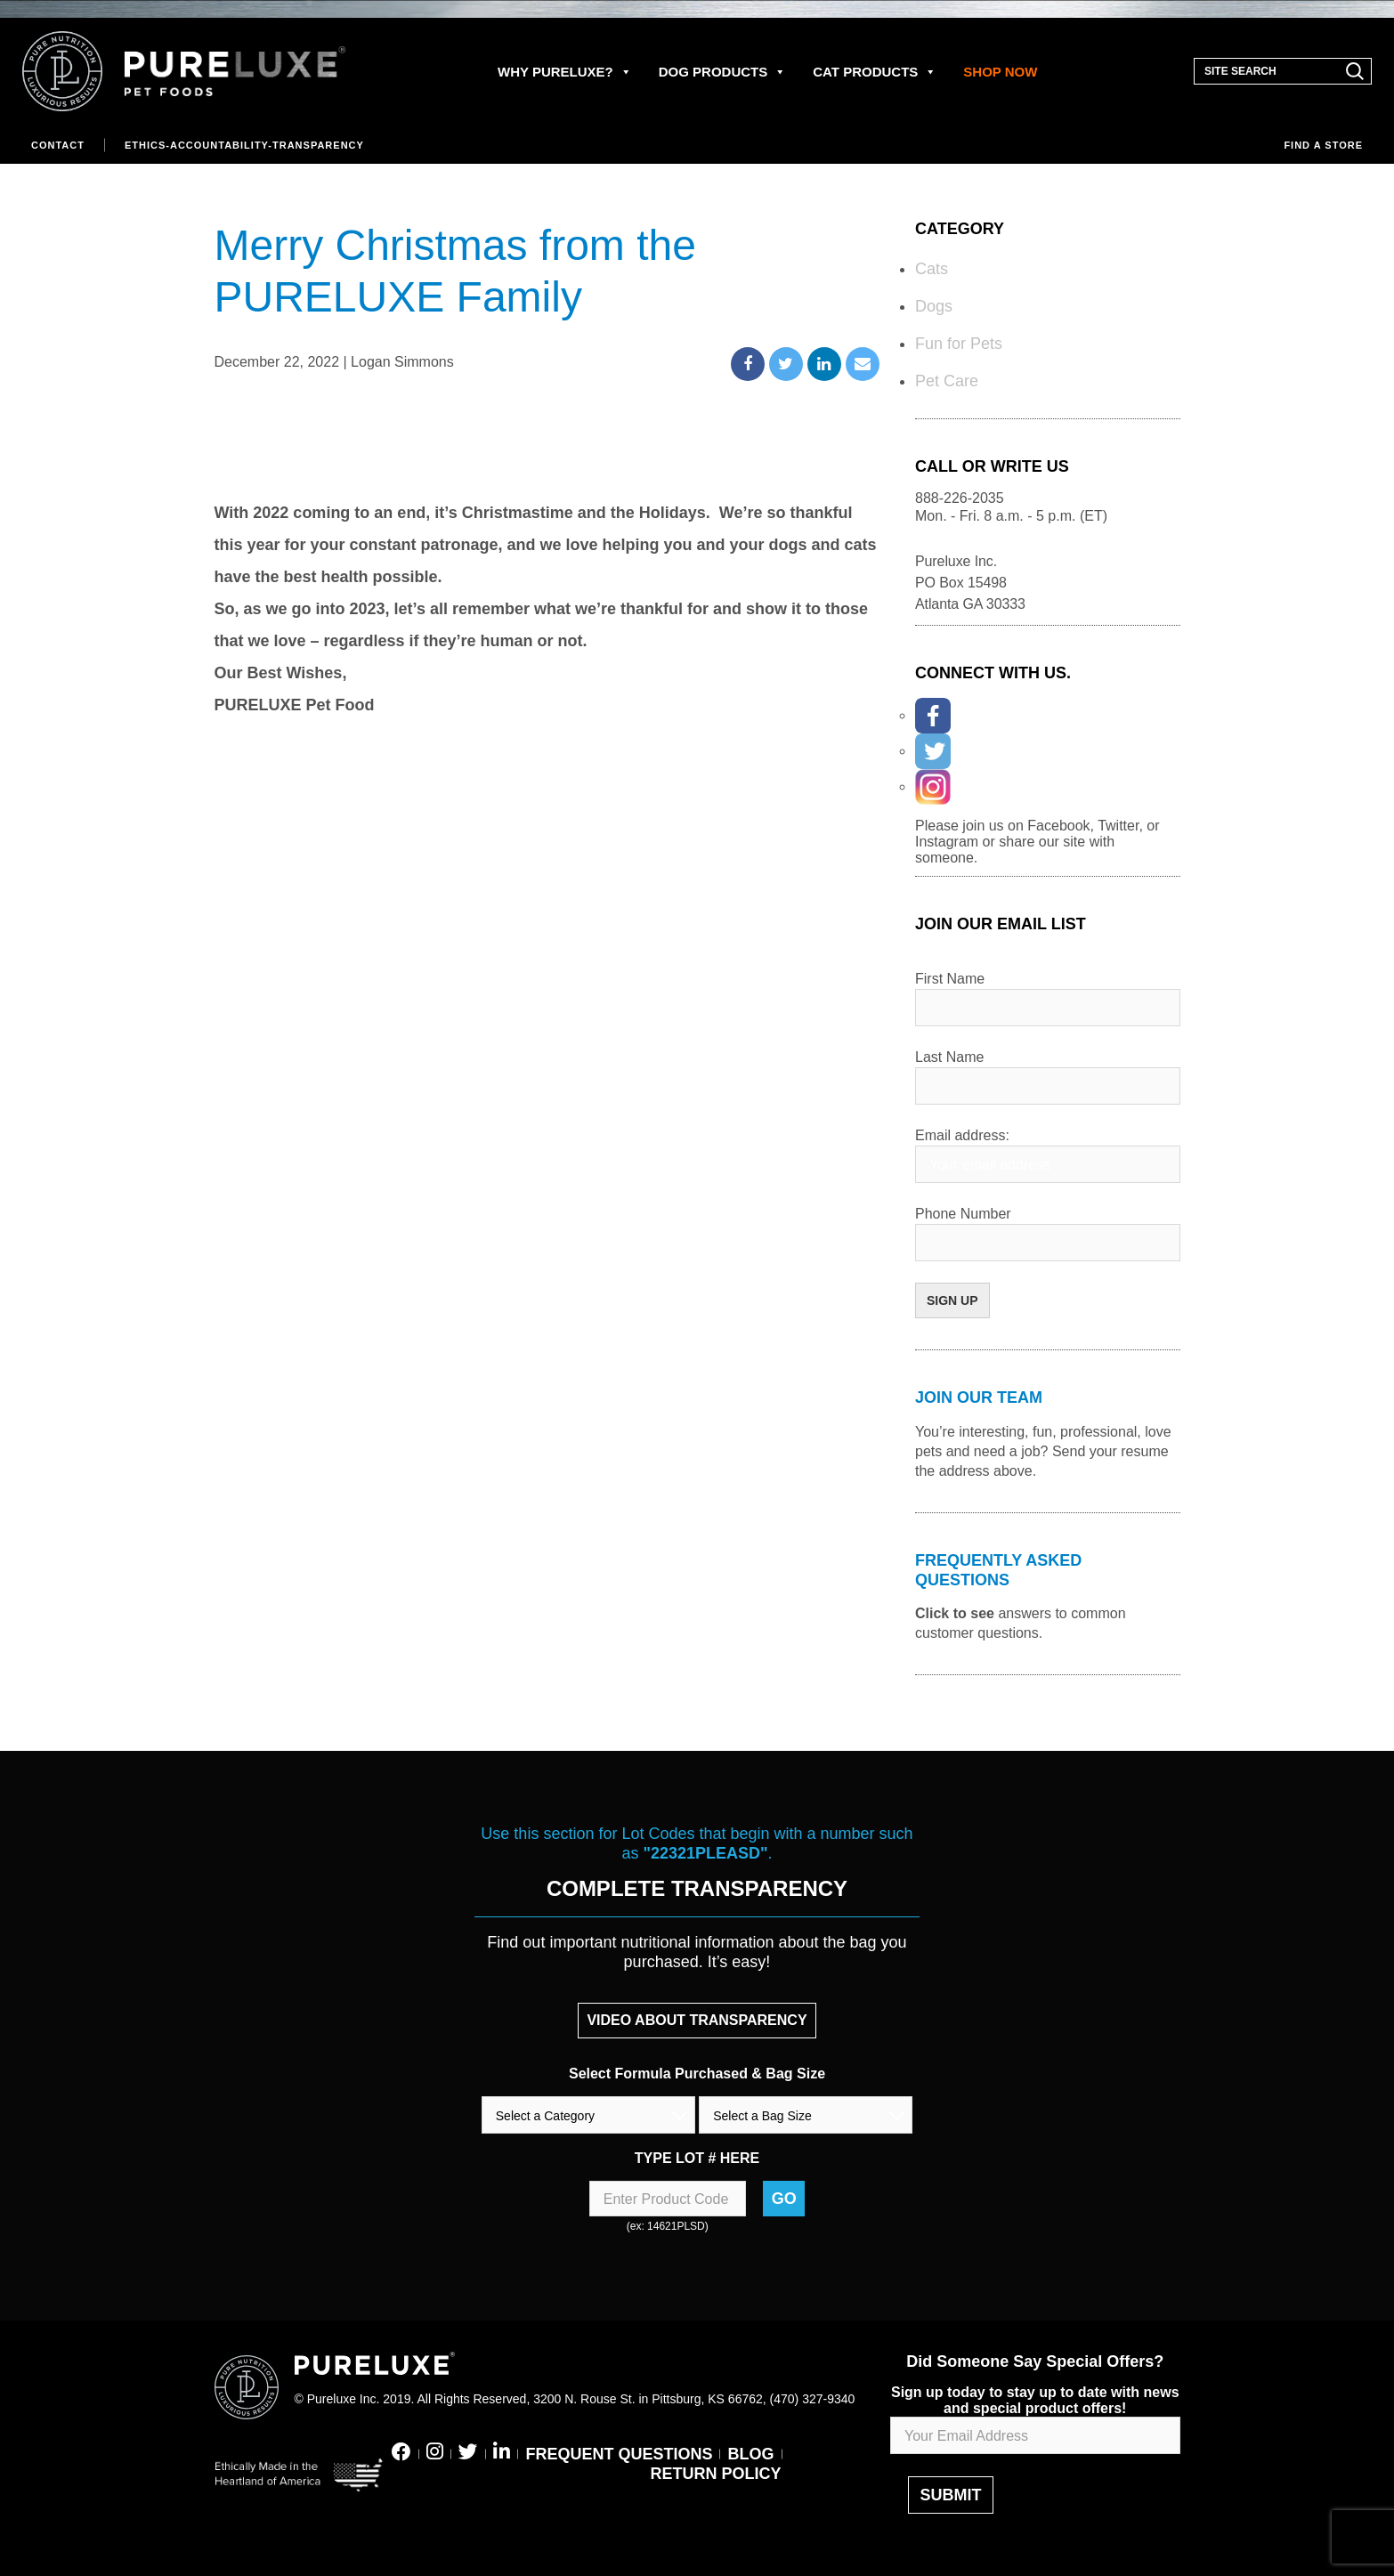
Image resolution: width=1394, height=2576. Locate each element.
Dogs (933, 306)
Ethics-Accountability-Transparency (244, 145)
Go (784, 2198)
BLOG (751, 2454)
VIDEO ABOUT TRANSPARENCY (696, 2020)
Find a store (1323, 145)
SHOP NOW (1000, 71)
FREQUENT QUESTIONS (618, 2454)
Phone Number (963, 1213)
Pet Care (946, 381)
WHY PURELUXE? (565, 71)
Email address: (962, 1135)
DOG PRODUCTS (723, 71)
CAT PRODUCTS (874, 71)
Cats (931, 269)
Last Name (949, 1057)
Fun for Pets (958, 343)
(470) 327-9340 (812, 2399)
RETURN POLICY (715, 2474)
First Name (950, 978)
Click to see (954, 1613)
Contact (58, 145)
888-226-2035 (959, 498)
